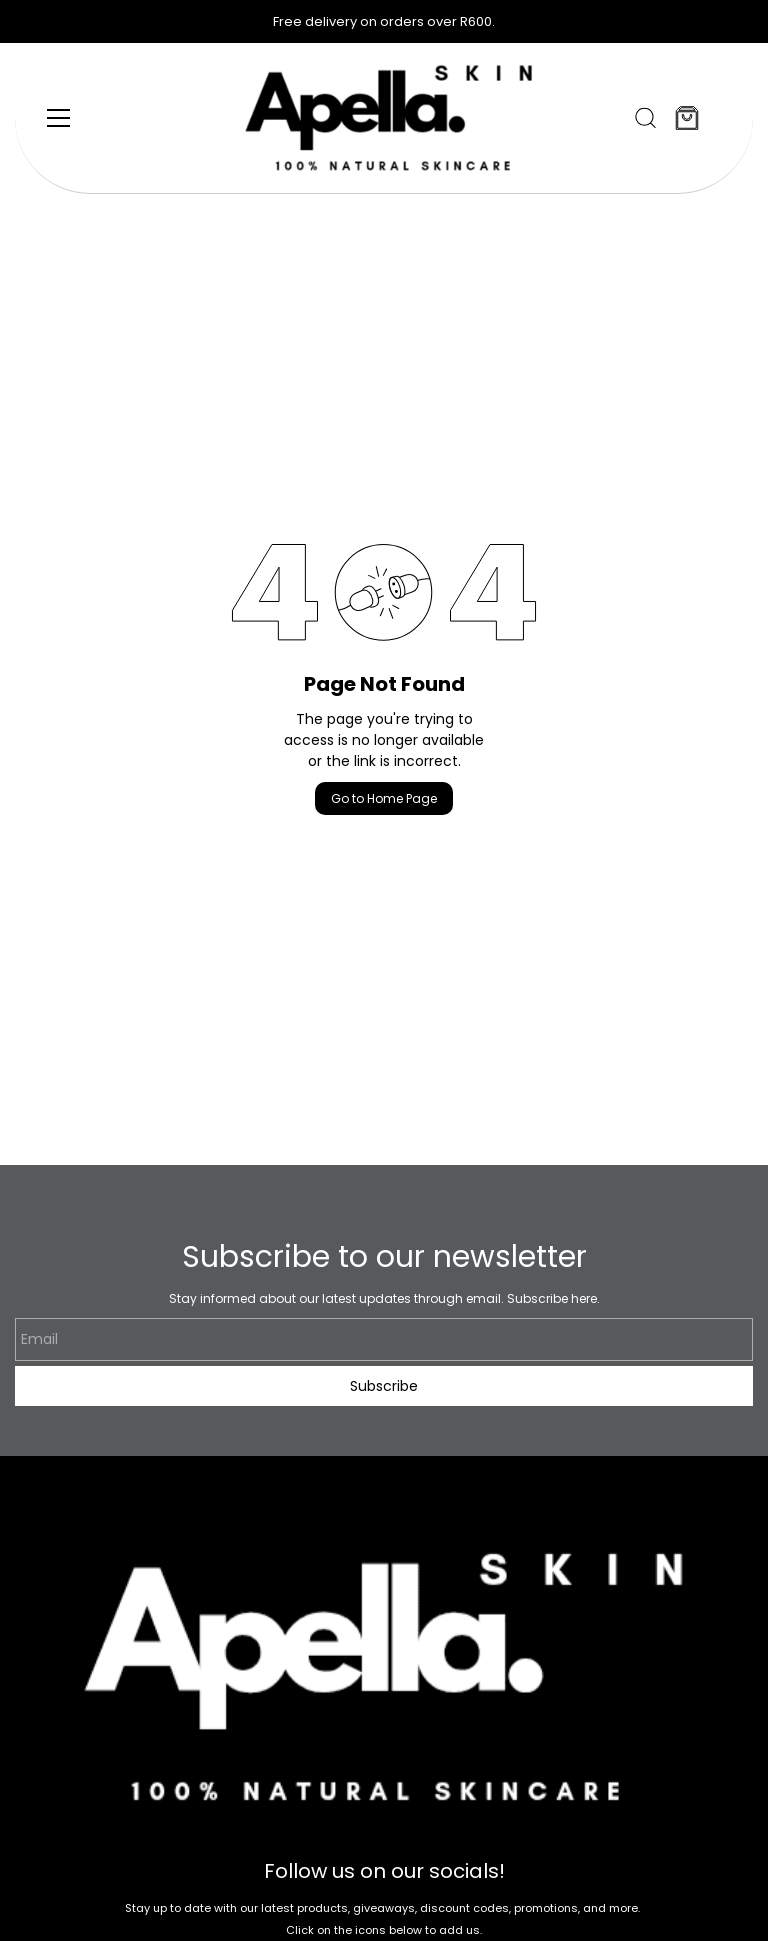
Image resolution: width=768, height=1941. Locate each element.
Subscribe (384, 1386)
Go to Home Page (384, 798)
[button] (645, 118)
